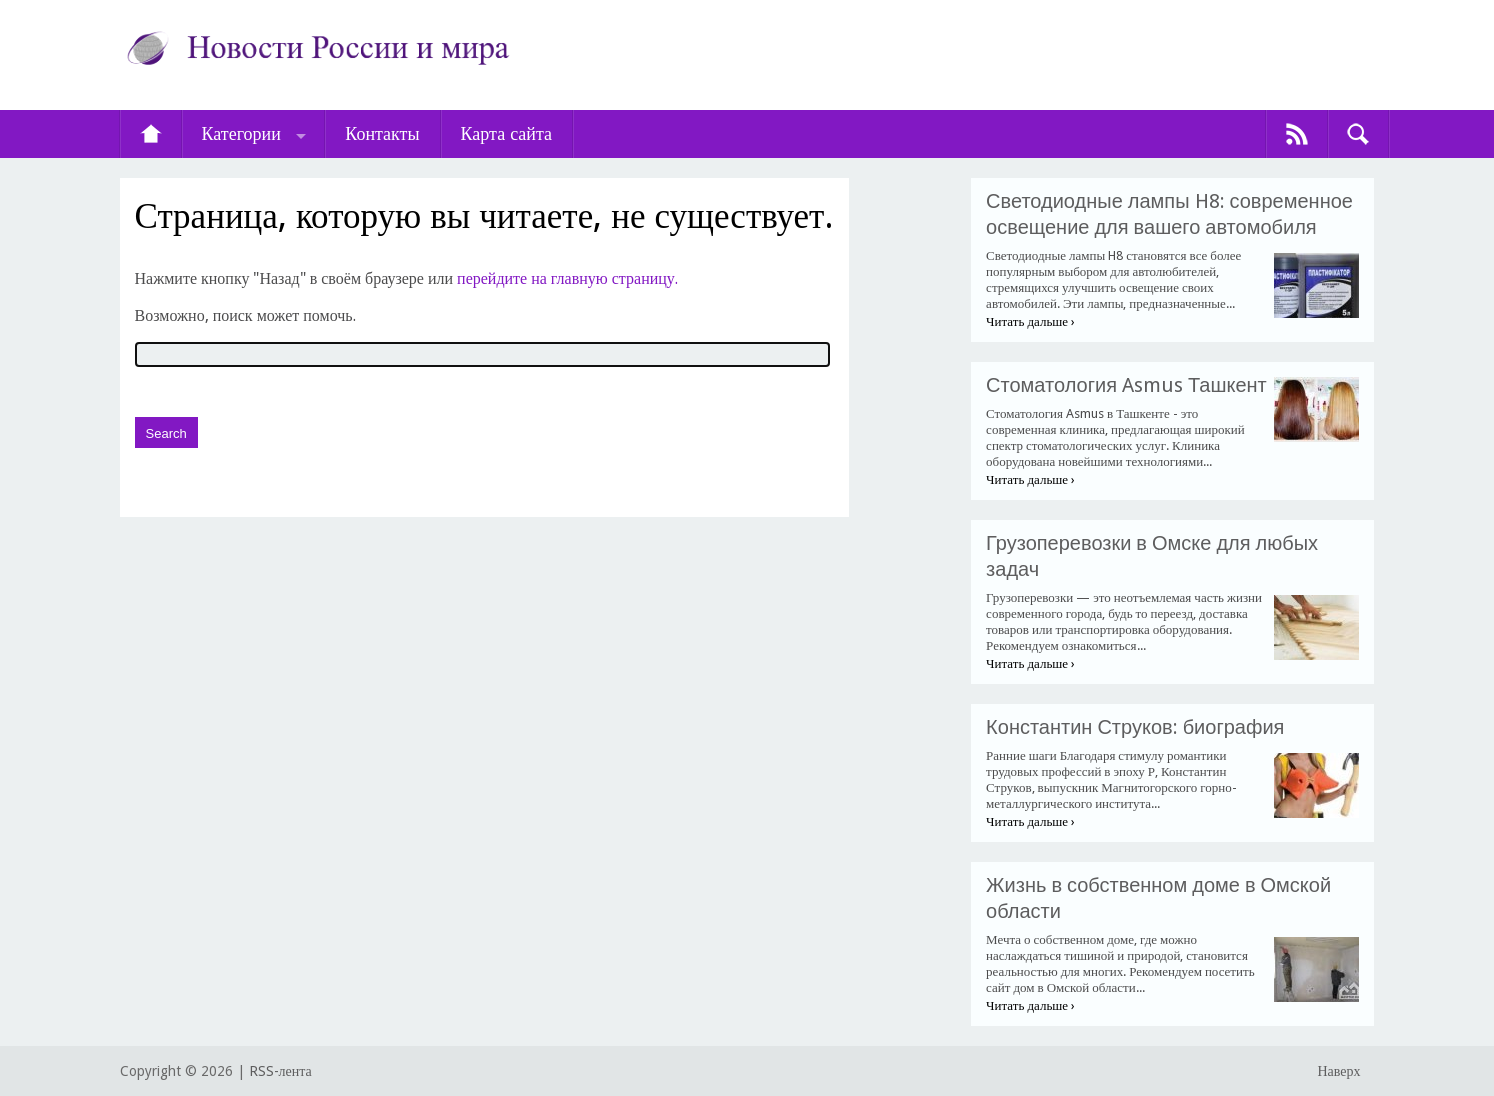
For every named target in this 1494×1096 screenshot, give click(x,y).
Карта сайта (507, 133)
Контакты (382, 133)
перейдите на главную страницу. (567, 278)
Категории (241, 133)
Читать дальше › (1030, 321)
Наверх (1338, 1071)
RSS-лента (280, 1071)
